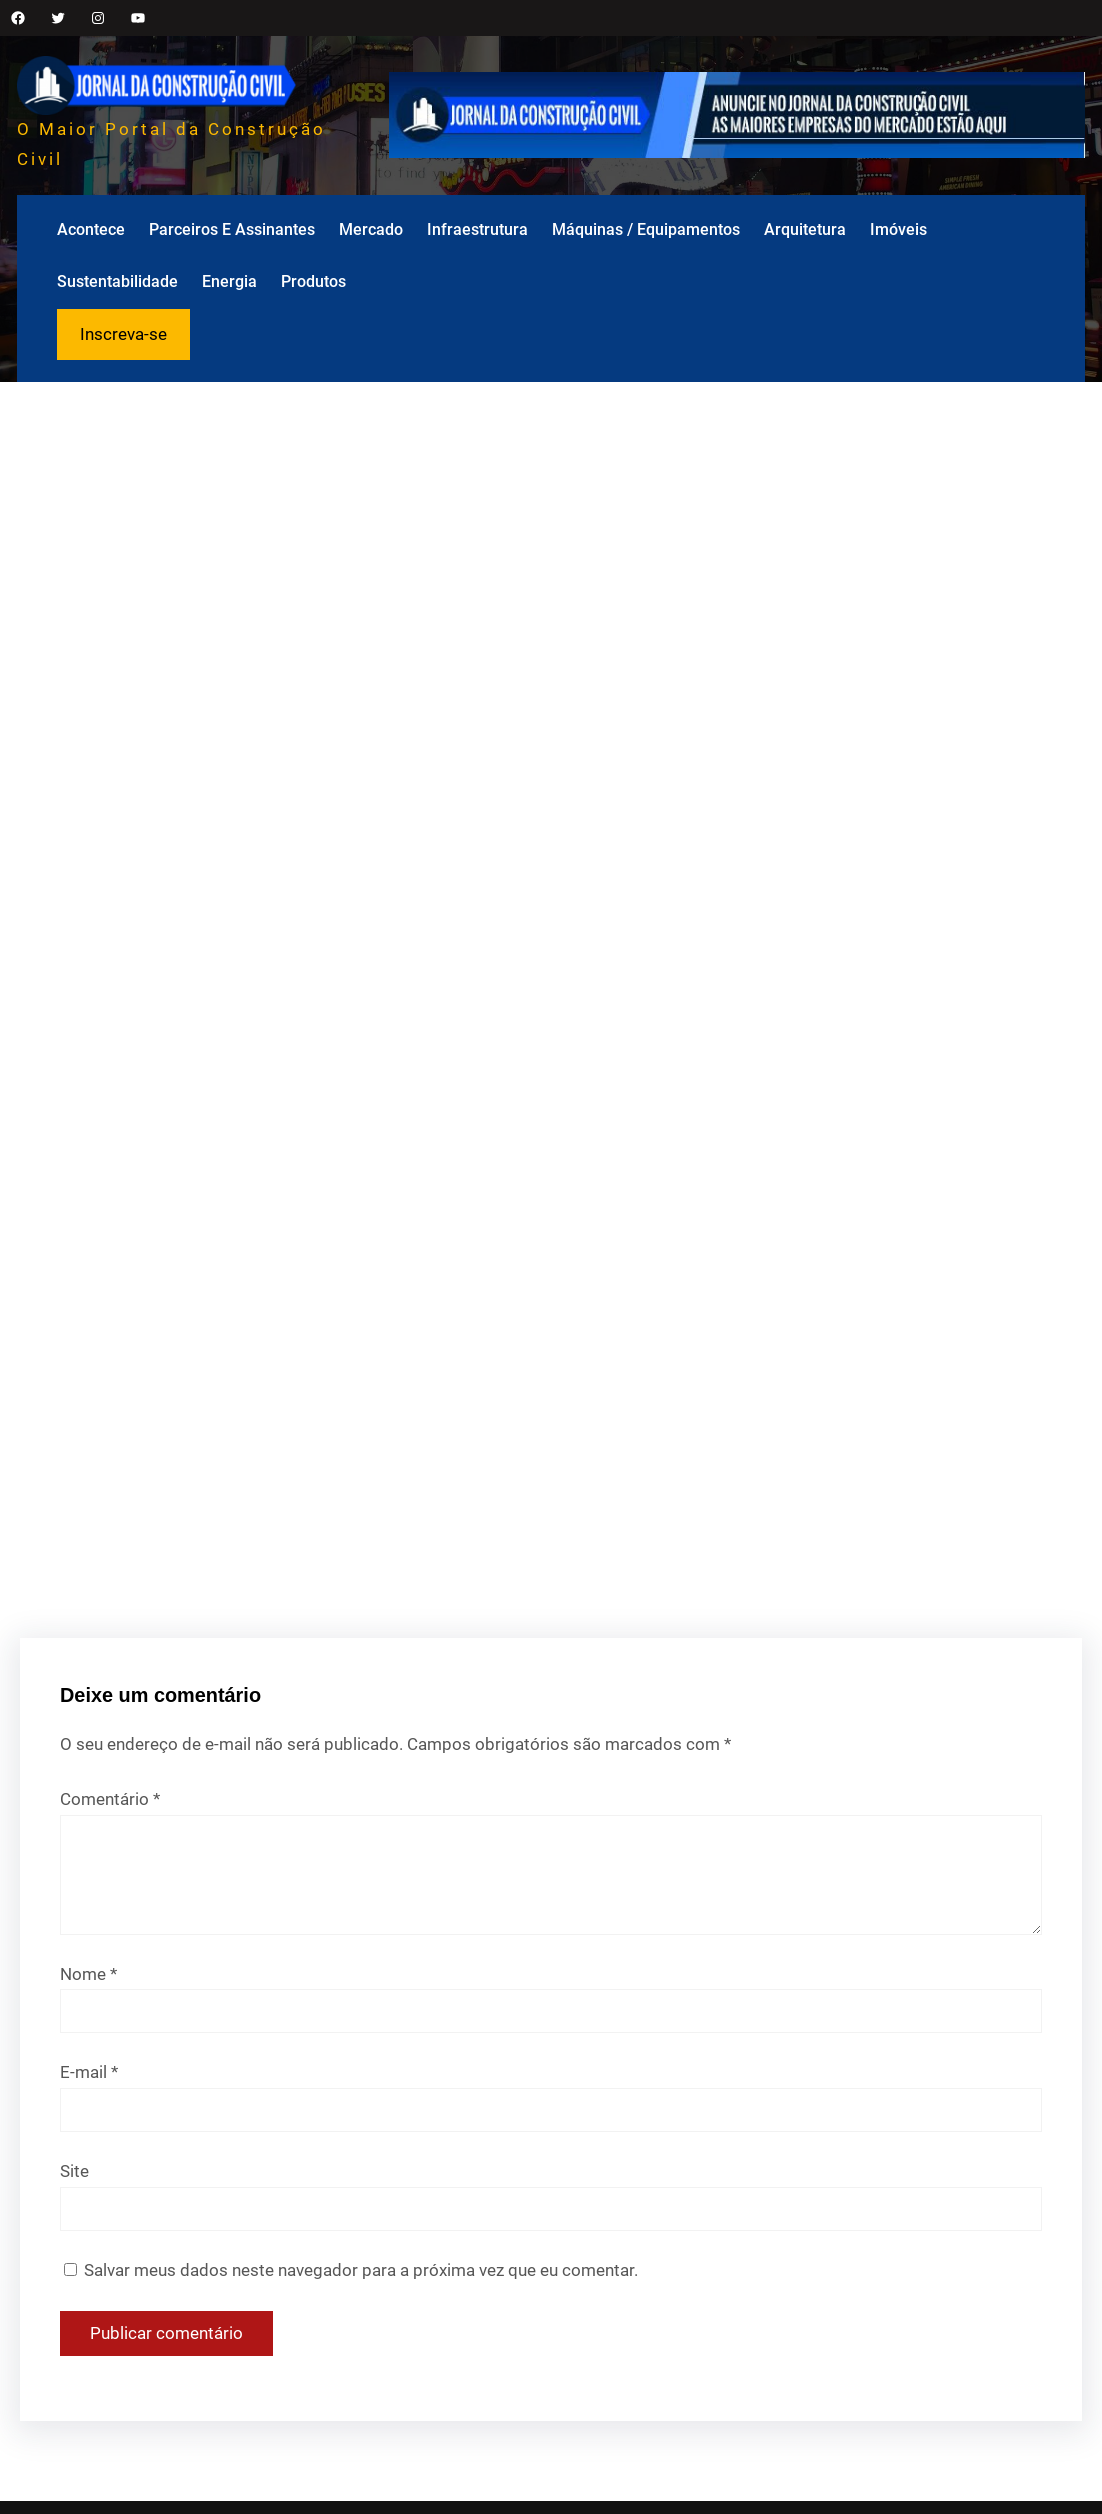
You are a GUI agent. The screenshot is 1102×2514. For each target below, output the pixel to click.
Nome (88, 1974)
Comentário (110, 1799)
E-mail (89, 2072)
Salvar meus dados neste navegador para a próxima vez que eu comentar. (361, 2270)
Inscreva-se (123, 334)
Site (74, 2171)
